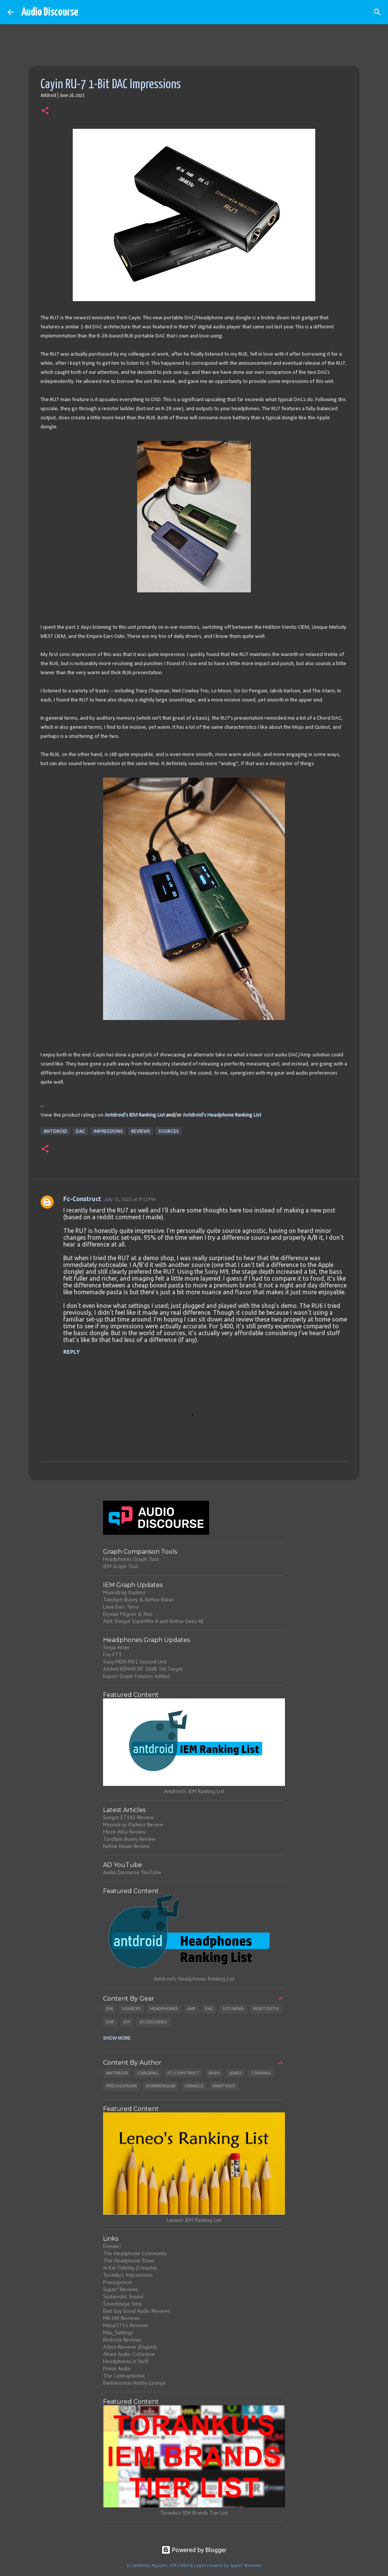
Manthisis (224, 2086)
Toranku (261, 2073)
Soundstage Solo (122, 2303)
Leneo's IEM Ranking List (194, 2220)
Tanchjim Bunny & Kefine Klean (138, 1599)
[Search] (377, 12)
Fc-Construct (82, 1198)
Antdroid (55, 1131)
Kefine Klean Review (126, 1846)
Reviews (140, 1131)
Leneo (235, 2073)
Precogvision (121, 2086)
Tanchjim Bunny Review (129, 1839)
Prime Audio (117, 2368)
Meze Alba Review (124, 1831)
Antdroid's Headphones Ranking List (194, 1978)
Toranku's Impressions (128, 2274)
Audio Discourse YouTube (132, 1872)
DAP (110, 2022)
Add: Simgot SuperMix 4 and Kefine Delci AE (153, 1621)
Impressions (108, 1131)
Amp (191, 2008)
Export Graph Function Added (136, 1676)
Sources (168, 1131)
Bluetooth (265, 2008)
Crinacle (194, 2086)
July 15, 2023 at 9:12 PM (130, 1199)
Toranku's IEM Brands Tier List (194, 2512)
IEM (109, 2008)
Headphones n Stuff (126, 2361)
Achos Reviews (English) (130, 2346)
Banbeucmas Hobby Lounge (134, 2382)
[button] (45, 111)
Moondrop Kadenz (124, 1592)
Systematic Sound (123, 2296)
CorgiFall (147, 2073)
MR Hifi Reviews (121, 2318)
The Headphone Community (135, 2253)
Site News (233, 2008)
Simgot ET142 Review (128, 1817)
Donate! (112, 2246)
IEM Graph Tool (120, 1566)
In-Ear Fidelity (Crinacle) (130, 2267)
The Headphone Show (128, 2260)
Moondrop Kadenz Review (133, 1824)
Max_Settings (118, 2332)
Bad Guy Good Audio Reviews (136, 2310)
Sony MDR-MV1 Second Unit (135, 1661)
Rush (214, 2073)
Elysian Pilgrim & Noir (128, 1614)
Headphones (164, 2008)
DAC (80, 1131)
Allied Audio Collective (129, 2354)
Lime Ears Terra (121, 1606)
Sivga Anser (116, 1647)
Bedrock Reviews (122, 2339)
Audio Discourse (49, 12)
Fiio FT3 (112, 1654)
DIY (127, 2022)
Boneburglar (160, 2086)
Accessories (153, 2022)
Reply (71, 1352)
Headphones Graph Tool (131, 1559)
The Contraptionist (124, 2375)
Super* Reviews (120, 2289)
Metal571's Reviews (125, 2325)
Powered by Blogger (194, 2549)
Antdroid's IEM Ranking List (135, 1115)
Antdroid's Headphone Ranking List (222, 1115)
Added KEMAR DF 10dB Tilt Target (143, 1668)
